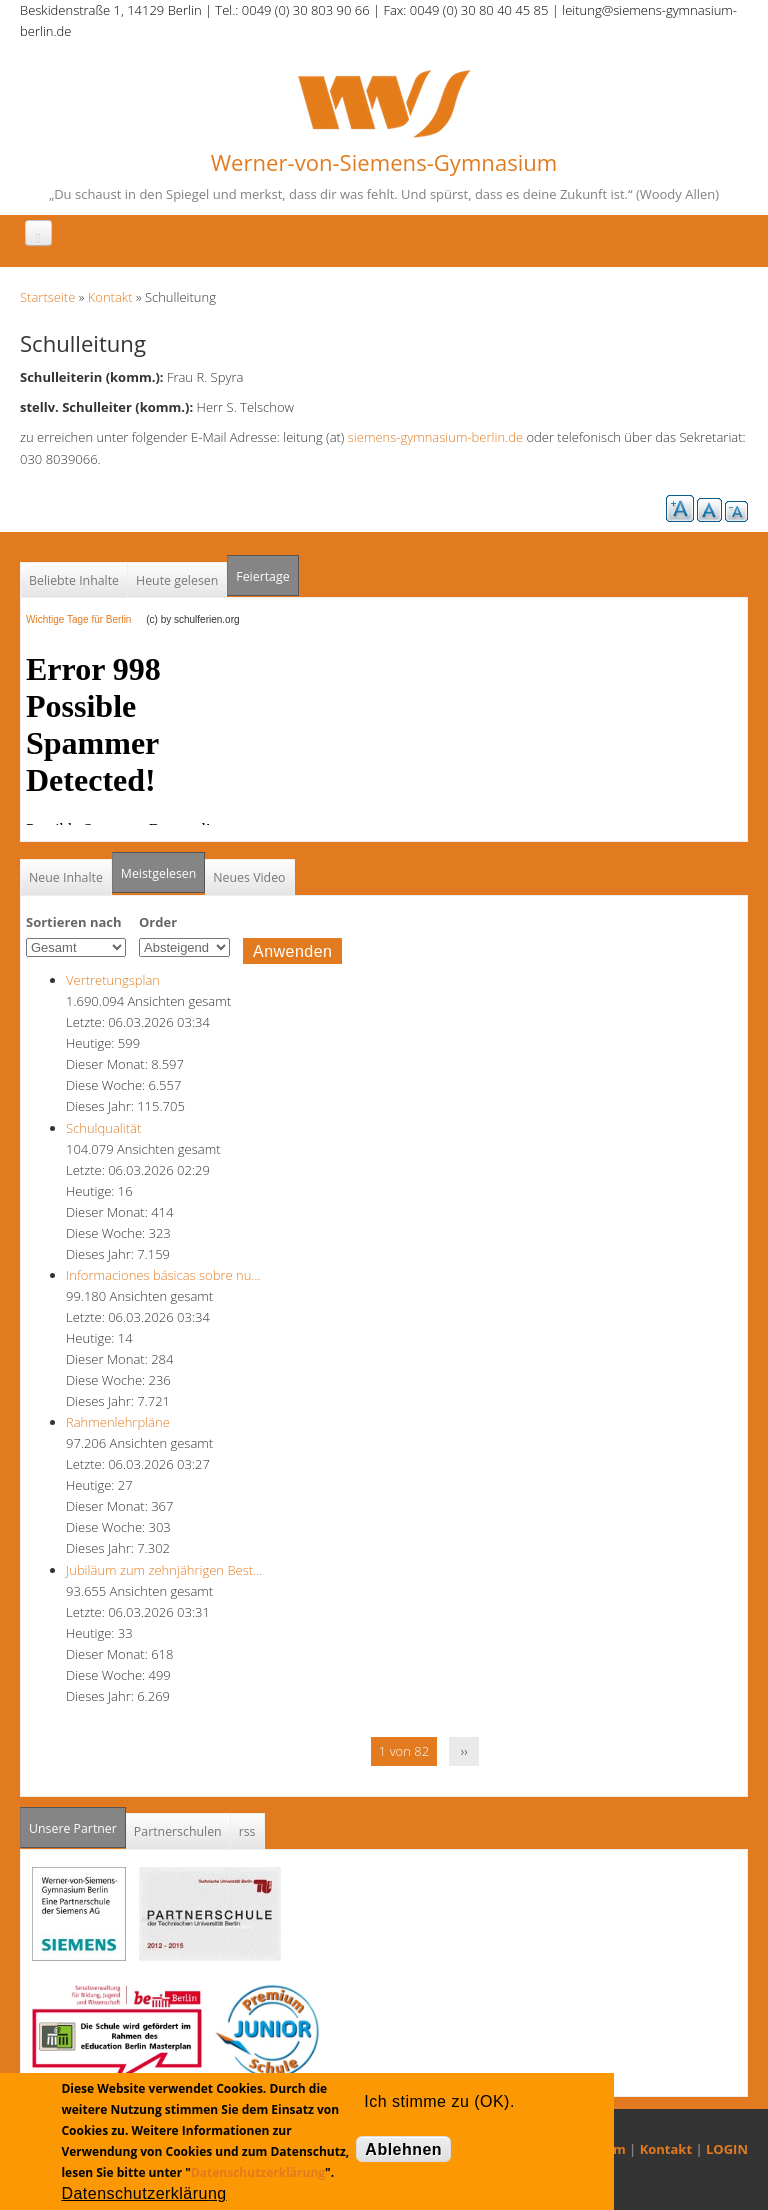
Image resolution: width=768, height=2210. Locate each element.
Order (158, 922)
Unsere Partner (77, 1822)
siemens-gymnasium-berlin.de (435, 437)
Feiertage (262, 576)
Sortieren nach (74, 922)
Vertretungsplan (113, 980)
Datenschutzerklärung (258, 2172)
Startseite (47, 297)
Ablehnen (403, 2149)
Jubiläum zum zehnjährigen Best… (164, 1570)
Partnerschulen (178, 1831)
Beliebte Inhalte (74, 580)
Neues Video (249, 877)
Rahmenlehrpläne (118, 1422)
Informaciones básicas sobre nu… (163, 1275)
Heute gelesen (177, 580)
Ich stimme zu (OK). (439, 2101)
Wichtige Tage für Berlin (84, 619)
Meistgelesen (159, 873)
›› (464, 1751)
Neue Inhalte (66, 877)
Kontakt (110, 297)
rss (247, 1831)
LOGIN (727, 2149)
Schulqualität (103, 1128)
